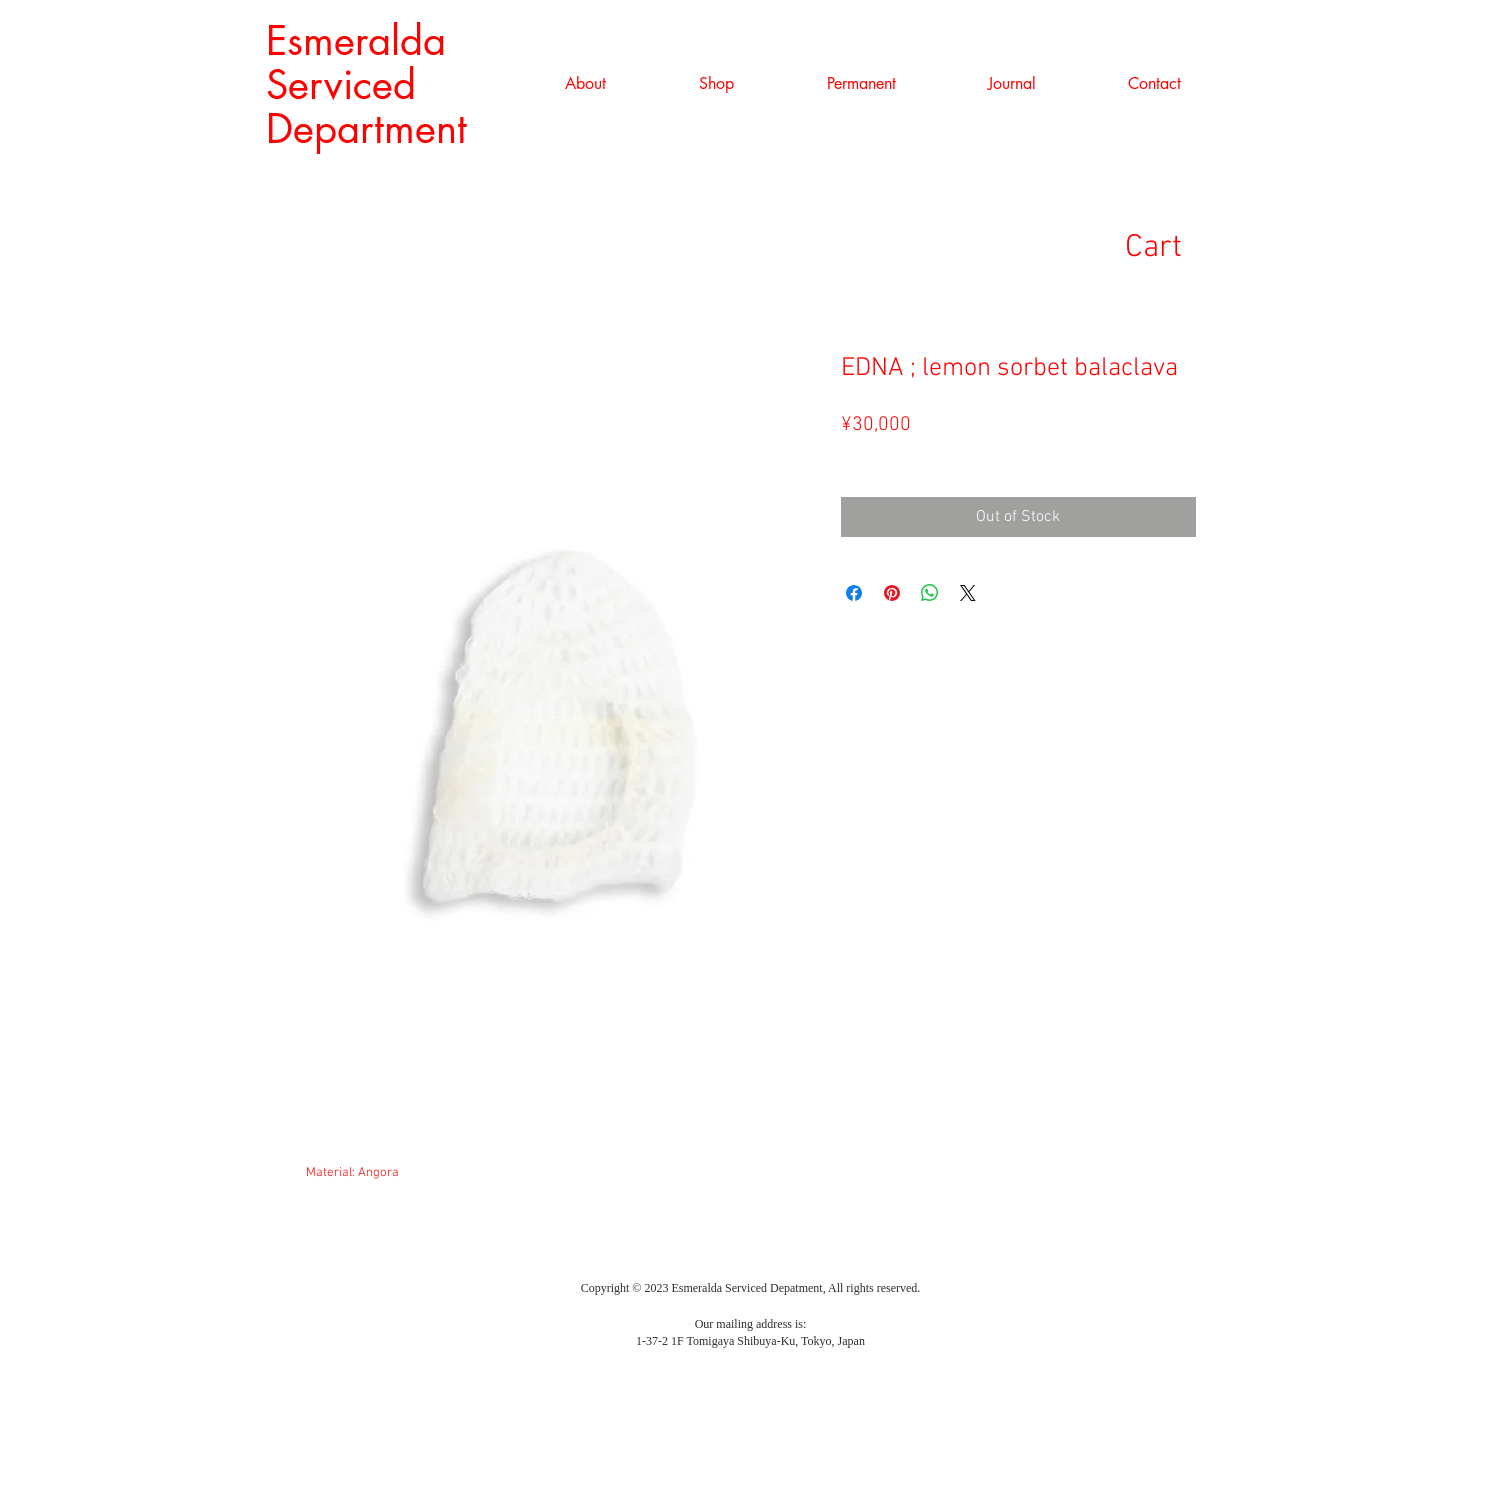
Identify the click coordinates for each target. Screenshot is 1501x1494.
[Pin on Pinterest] (892, 593)
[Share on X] (968, 593)
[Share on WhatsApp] (930, 593)
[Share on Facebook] (854, 593)
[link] (1184, 245)
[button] (717, 84)
